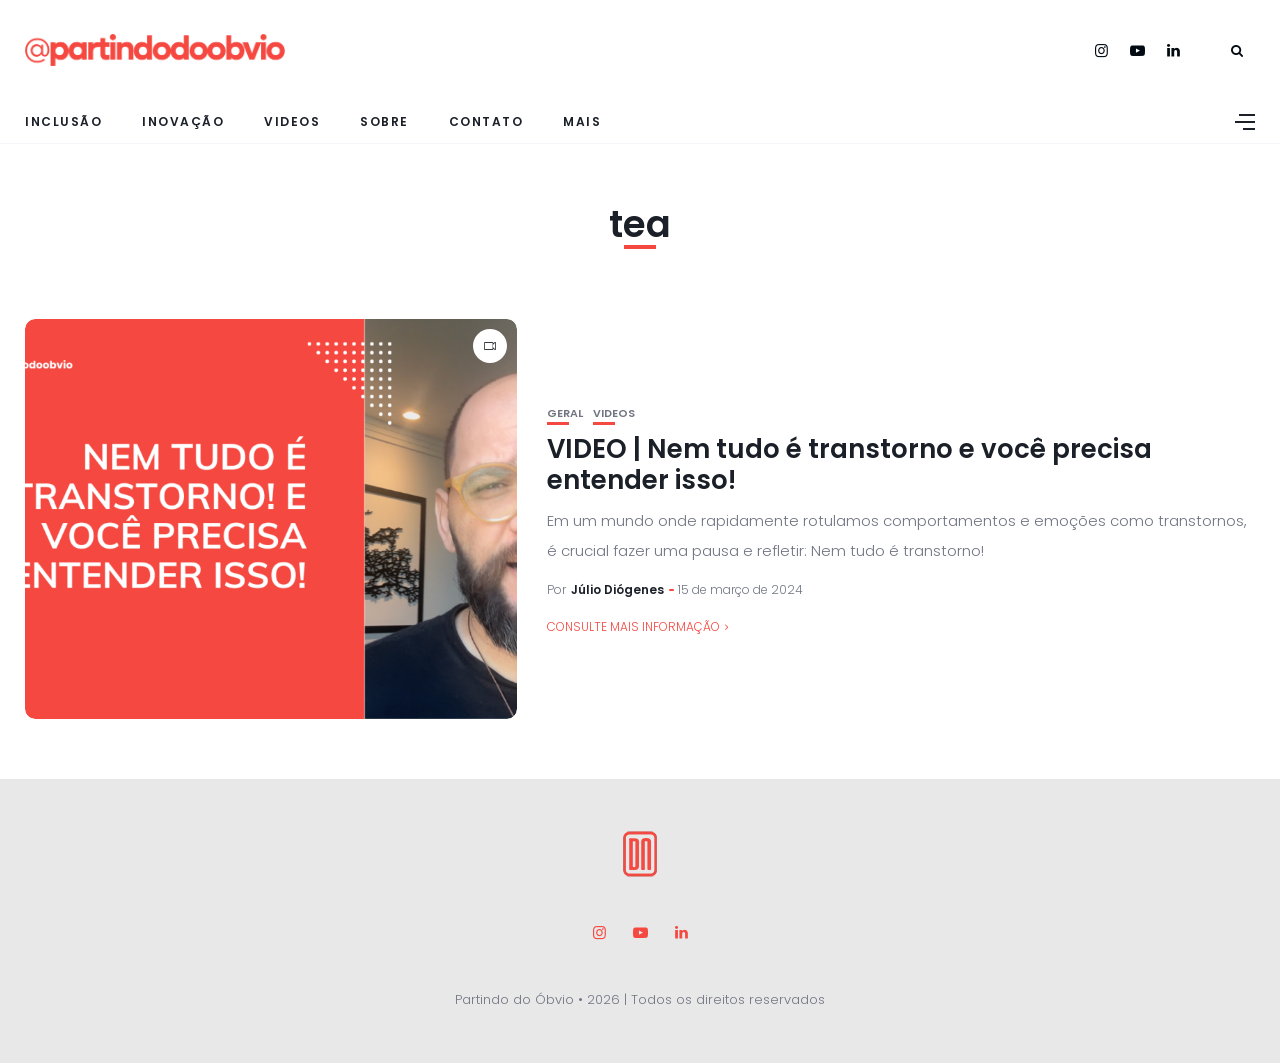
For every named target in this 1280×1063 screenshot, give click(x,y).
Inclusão (63, 121)
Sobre (384, 121)
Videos (292, 121)
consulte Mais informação (633, 626)
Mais (582, 121)
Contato (486, 121)
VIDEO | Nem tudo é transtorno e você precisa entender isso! (849, 464)
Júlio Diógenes (617, 589)
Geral (565, 413)
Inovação (183, 121)
